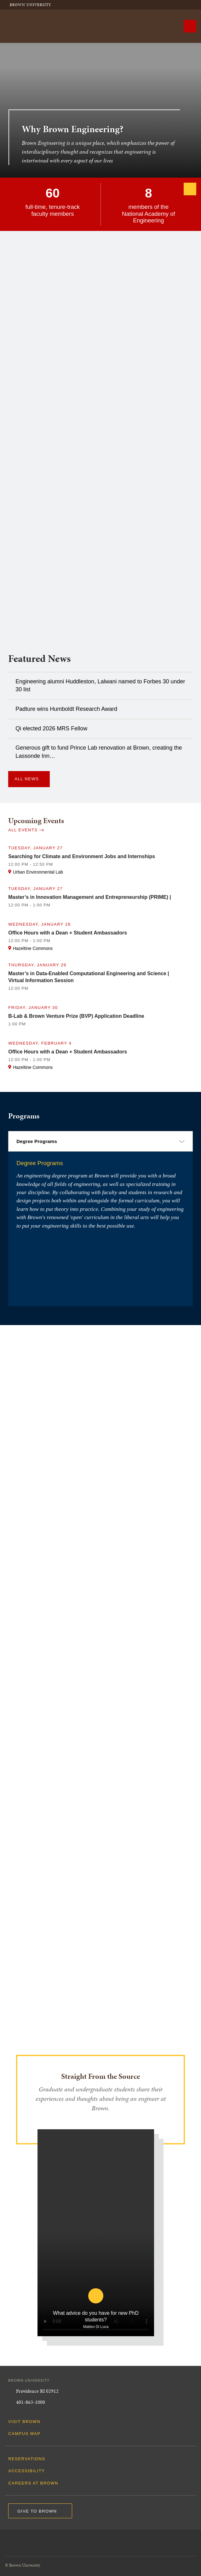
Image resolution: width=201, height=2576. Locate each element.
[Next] (190, 189)
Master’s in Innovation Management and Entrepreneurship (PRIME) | (89, 897)
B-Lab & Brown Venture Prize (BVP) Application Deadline (76, 1016)
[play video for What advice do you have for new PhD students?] (95, 2309)
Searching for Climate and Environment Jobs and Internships (81, 856)
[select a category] (100, 1141)
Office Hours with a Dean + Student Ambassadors (67, 932)
